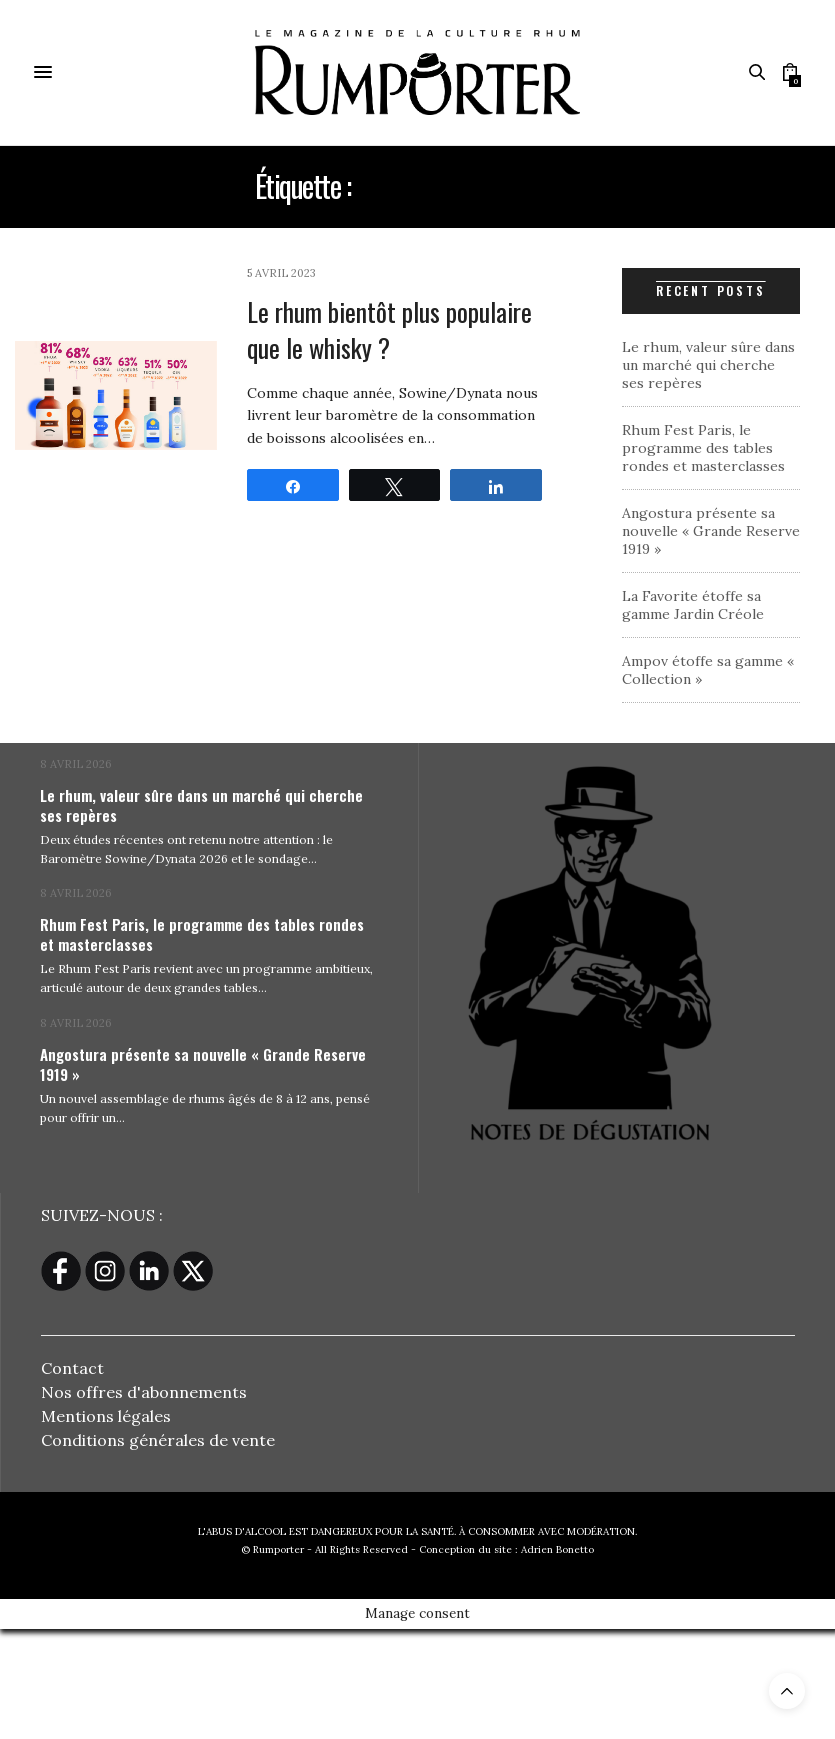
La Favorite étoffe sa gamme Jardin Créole (693, 605)
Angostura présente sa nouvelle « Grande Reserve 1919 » (711, 531)
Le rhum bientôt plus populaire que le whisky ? (389, 329)
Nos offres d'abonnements (144, 1392)
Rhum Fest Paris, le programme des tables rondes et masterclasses (703, 448)
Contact (72, 1368)
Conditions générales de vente (158, 1440)
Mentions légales (106, 1416)
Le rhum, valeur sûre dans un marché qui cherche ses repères (708, 365)
